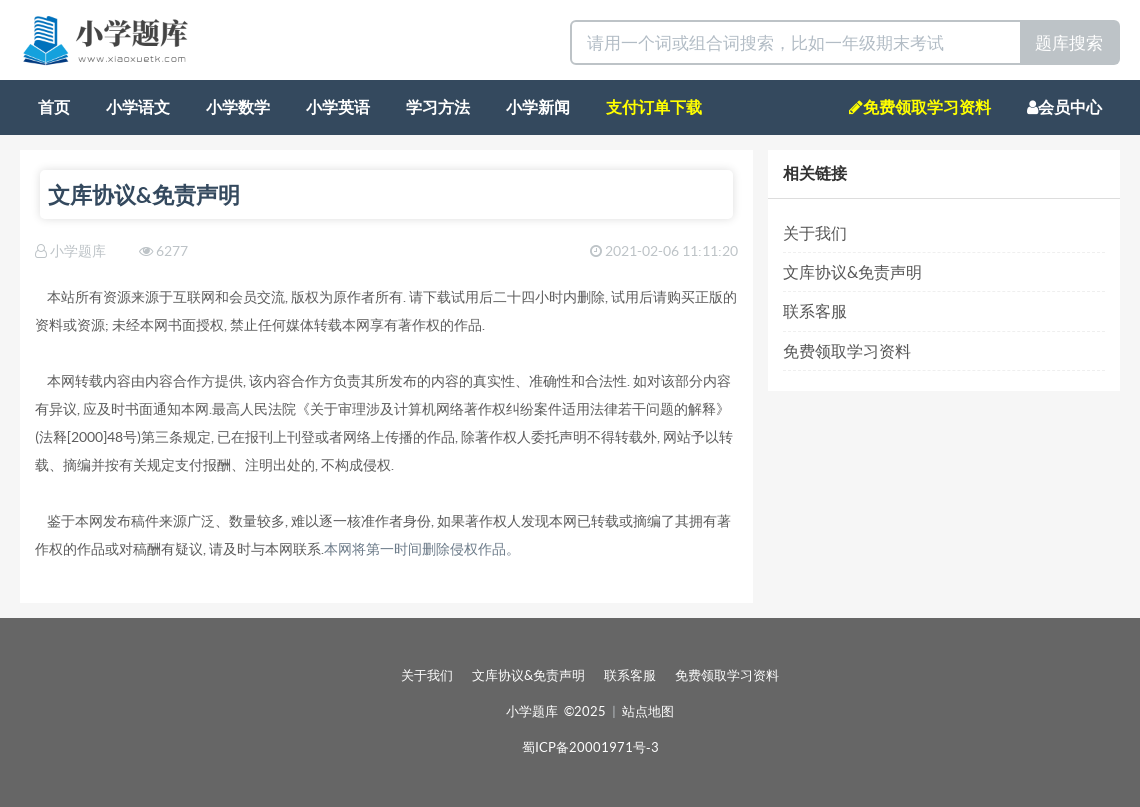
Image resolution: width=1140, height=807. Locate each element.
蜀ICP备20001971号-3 (590, 747)
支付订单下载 (654, 107)
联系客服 (815, 311)
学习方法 (438, 107)
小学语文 (138, 107)
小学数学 (238, 107)
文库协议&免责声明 (852, 272)
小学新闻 (538, 107)
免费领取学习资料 (920, 107)
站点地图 (648, 711)
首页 (54, 107)
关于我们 (815, 233)
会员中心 (1064, 107)
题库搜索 (1069, 42)
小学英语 (338, 107)
